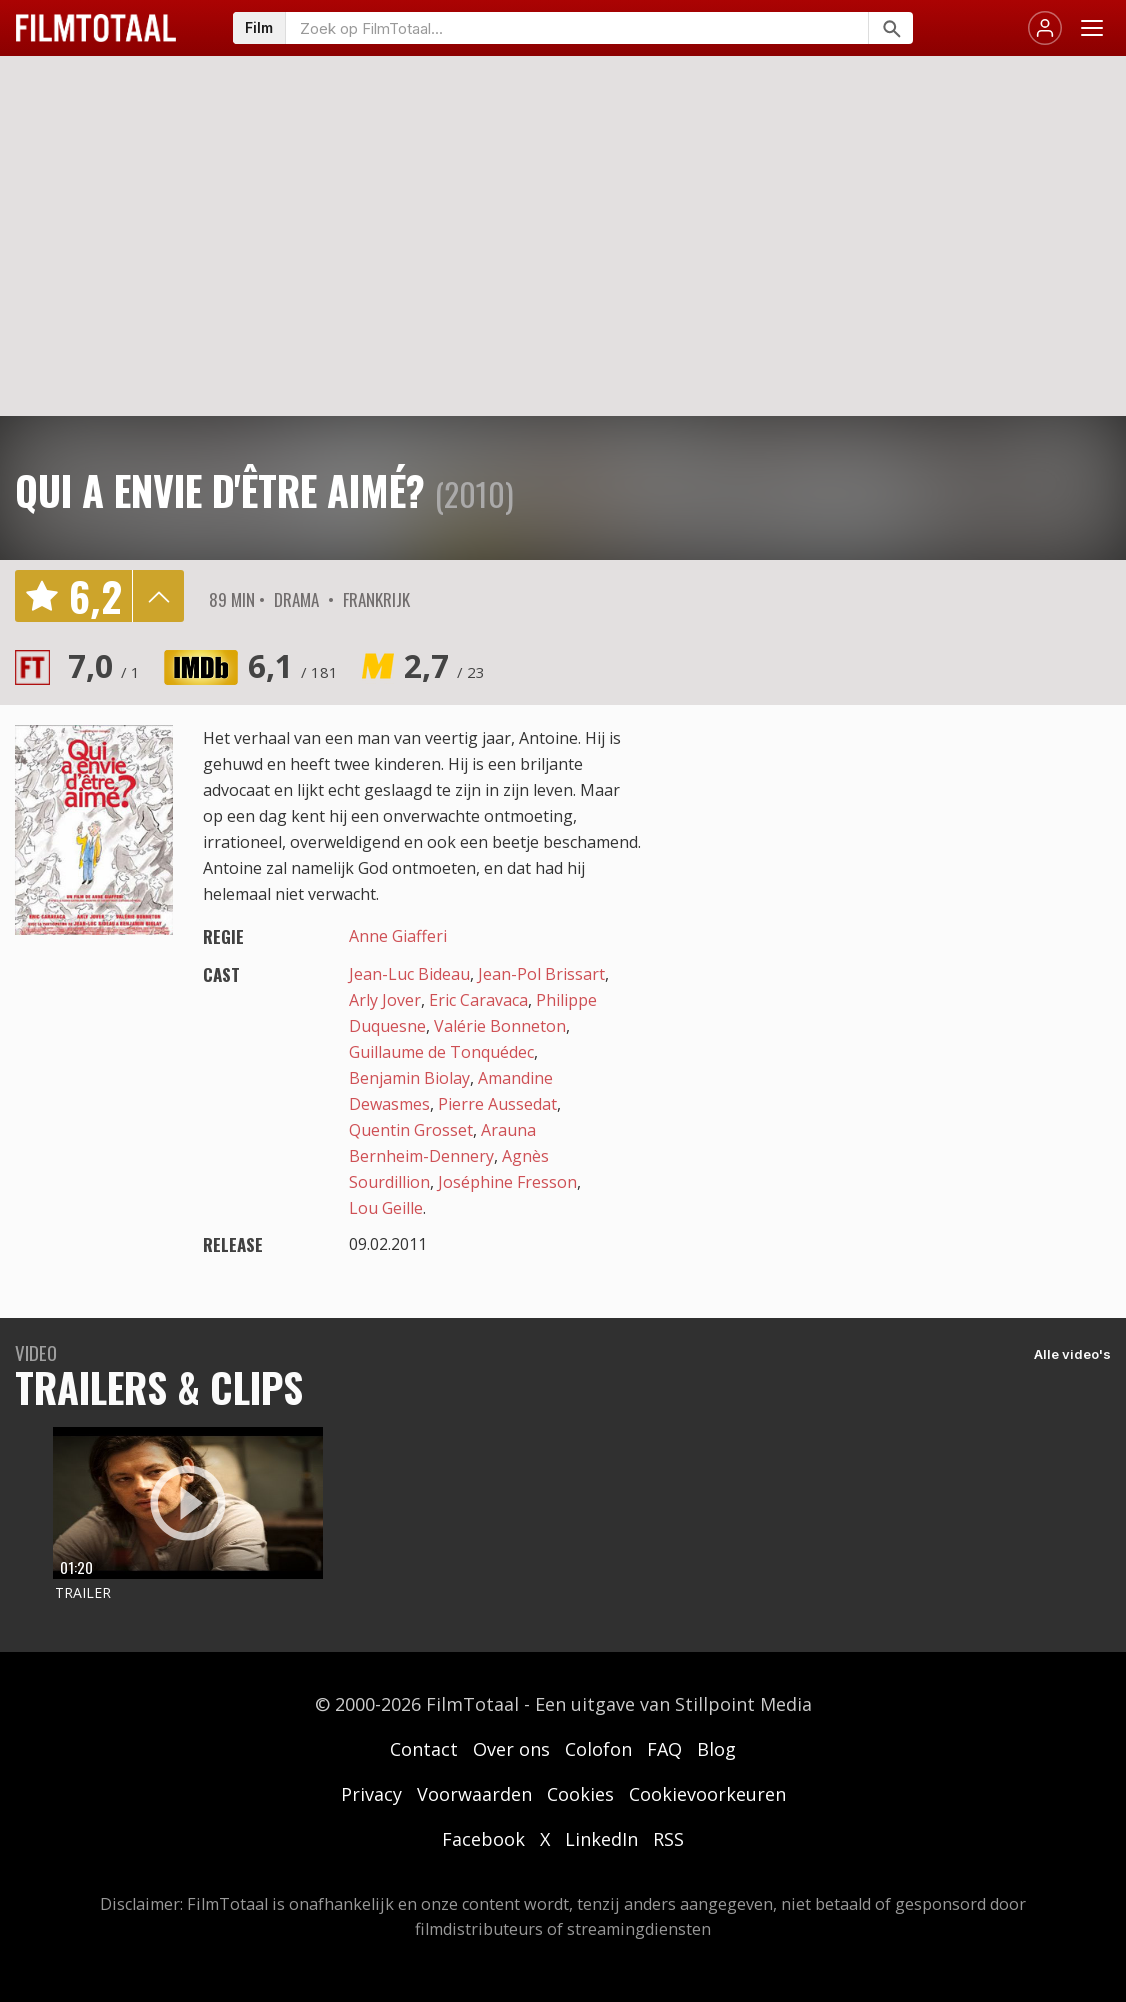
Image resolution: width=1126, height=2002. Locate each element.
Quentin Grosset (411, 1130)
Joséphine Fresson (507, 1182)
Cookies (580, 1794)
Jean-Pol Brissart (541, 974)
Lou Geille (386, 1208)
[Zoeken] (890, 28)
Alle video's (1072, 1354)
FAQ (664, 1749)
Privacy (371, 1794)
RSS (668, 1839)
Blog (716, 1749)
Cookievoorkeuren (707, 1794)
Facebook (483, 1839)
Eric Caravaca (478, 1000)
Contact (424, 1749)
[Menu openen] (1092, 28)
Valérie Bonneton (500, 1026)
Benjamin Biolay (409, 1078)
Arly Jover (385, 1000)
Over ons (511, 1749)
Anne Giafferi (398, 936)
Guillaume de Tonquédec (441, 1052)
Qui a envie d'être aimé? (220, 490)
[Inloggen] (1045, 28)
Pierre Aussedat (497, 1104)
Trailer (83, 1592)
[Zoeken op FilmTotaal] (577, 28)
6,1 (293, 665)
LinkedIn (601, 1839)
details (158, 596)
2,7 (444, 665)
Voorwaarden (474, 1794)
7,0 (104, 665)
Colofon (598, 1749)
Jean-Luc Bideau (409, 974)
